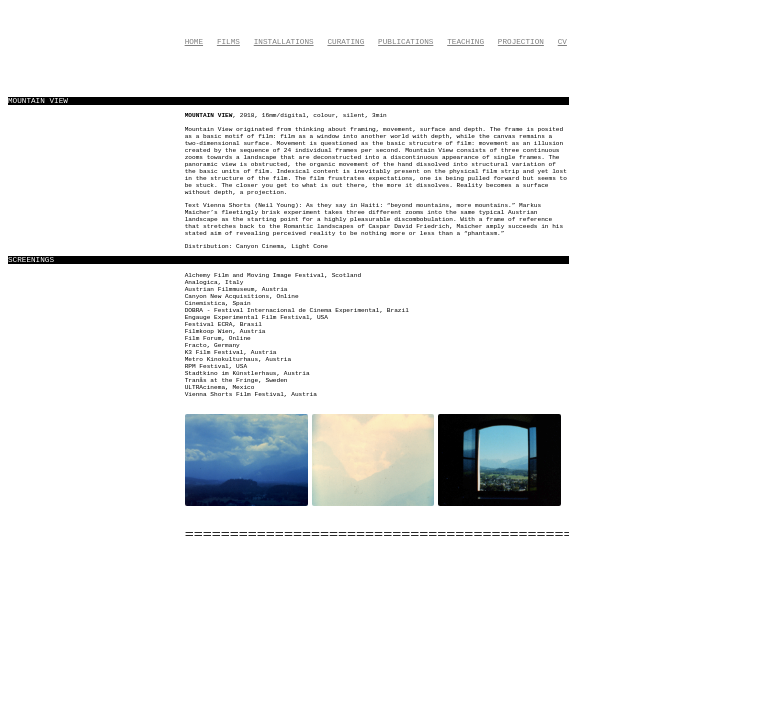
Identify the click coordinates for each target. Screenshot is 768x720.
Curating (345, 42)
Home (194, 42)
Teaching (465, 42)
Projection (521, 42)
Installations (284, 42)
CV (562, 42)
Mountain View (209, 115)
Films (228, 42)
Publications (405, 42)
